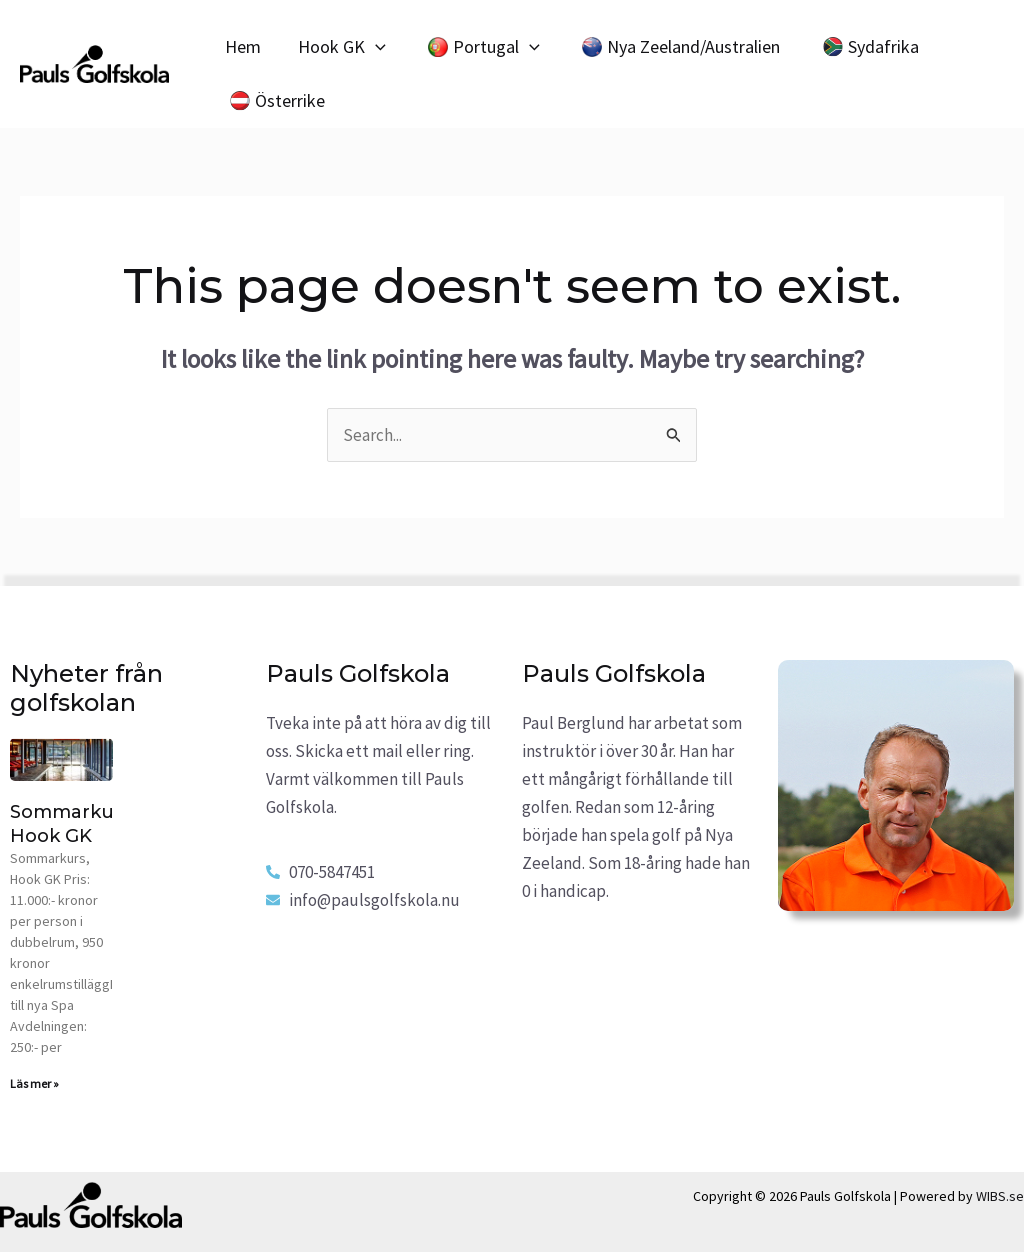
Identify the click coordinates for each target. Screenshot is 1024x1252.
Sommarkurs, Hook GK (72, 823)
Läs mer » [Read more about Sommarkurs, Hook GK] (34, 1083)
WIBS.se (1000, 1196)
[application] (373, 47)
